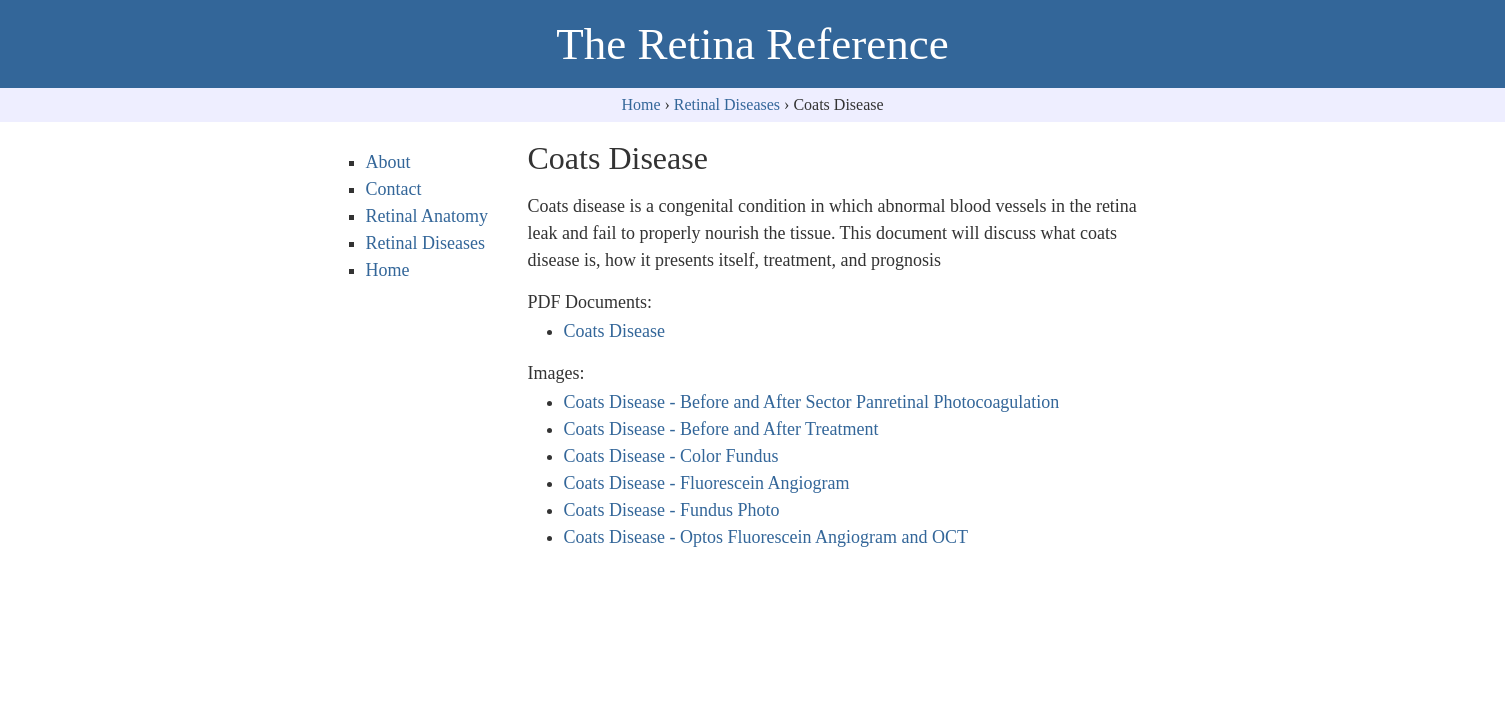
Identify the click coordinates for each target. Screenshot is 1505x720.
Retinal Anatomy (427, 216)
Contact (394, 189)
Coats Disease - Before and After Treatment (721, 429)
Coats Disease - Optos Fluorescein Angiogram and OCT (766, 537)
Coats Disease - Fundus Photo (672, 510)
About (388, 162)
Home (640, 104)
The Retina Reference (752, 44)
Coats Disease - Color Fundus (671, 456)
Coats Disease (614, 331)
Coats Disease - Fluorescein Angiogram (707, 483)
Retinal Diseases (727, 104)
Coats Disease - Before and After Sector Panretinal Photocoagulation (812, 402)
